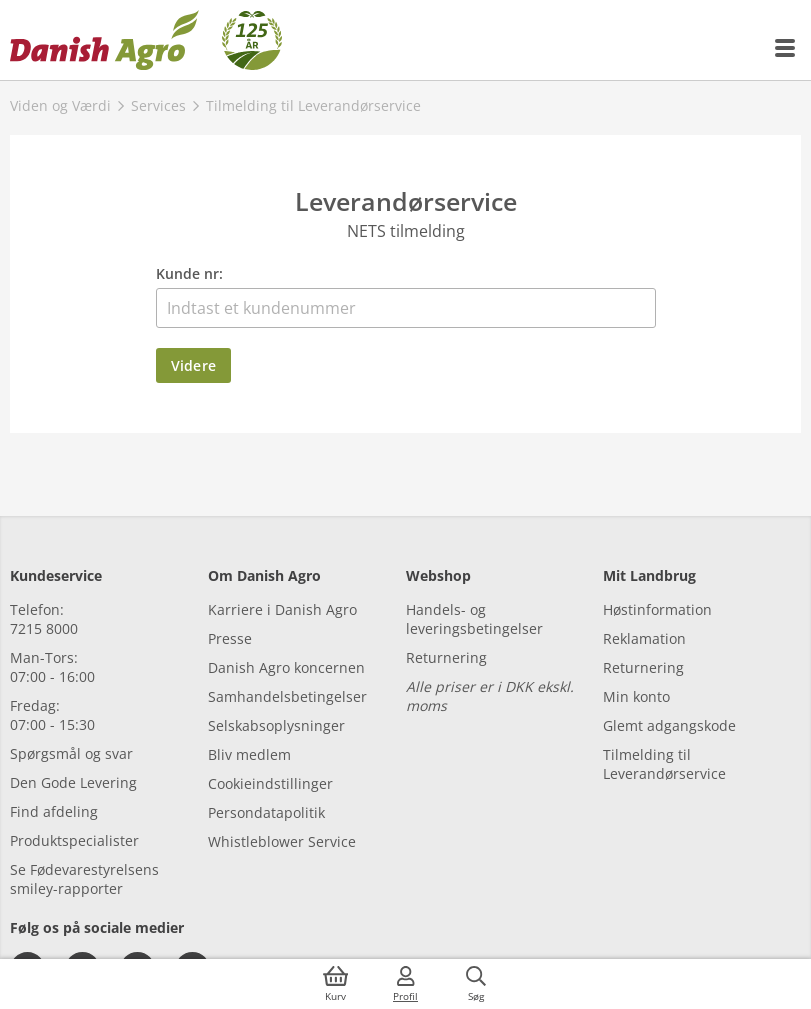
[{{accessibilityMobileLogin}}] (406, 984)
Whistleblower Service (282, 841)
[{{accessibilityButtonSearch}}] (476, 984)
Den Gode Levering (73, 782)
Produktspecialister (74, 840)
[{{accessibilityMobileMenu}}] (786, 48)
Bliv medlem (249, 754)
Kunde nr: (189, 273)
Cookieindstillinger (270, 783)
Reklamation (644, 638)
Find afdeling (54, 811)
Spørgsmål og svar (71, 753)
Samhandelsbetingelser (287, 696)
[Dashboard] (146, 40)
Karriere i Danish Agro (282, 609)
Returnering (446, 657)
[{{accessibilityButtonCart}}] (336, 984)
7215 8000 (44, 628)
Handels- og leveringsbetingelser (474, 619)
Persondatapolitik (266, 812)
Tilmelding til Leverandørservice (664, 764)
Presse (230, 638)
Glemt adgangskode (669, 725)
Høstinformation (657, 609)
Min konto (636, 696)
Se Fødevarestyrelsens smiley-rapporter (84, 879)
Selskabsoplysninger (276, 725)
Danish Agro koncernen (286, 667)
